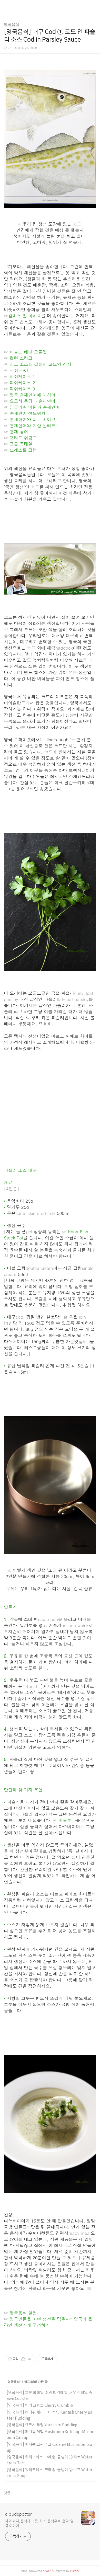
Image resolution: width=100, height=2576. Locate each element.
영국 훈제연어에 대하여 (32, 395)
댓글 (7, 2493)
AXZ (48, 2571)
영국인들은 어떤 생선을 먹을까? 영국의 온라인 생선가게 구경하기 (48, 2322)
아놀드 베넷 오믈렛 (28, 352)
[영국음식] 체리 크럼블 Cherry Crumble (40, 2405)
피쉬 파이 (18, 370)
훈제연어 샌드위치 (27, 413)
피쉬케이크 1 (22, 376)
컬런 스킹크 (21, 358)
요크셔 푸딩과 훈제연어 (32, 401)
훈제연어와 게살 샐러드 (32, 425)
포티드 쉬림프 (23, 438)
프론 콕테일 (21, 444)
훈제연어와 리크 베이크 (32, 419)
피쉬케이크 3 (22, 389)
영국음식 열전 (23, 2313)
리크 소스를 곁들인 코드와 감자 (40, 364)
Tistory (74, 2571)
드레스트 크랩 (23, 450)
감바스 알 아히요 (24, 316)
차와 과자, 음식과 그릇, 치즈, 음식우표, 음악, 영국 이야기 (39, 2523)
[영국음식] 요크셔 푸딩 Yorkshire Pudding (42, 2424)
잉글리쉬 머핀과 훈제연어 (34, 407)
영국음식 (11, 24)
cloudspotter (18, 2514)
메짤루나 (67, 1820)
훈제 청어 (18, 432)
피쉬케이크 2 (22, 382)
